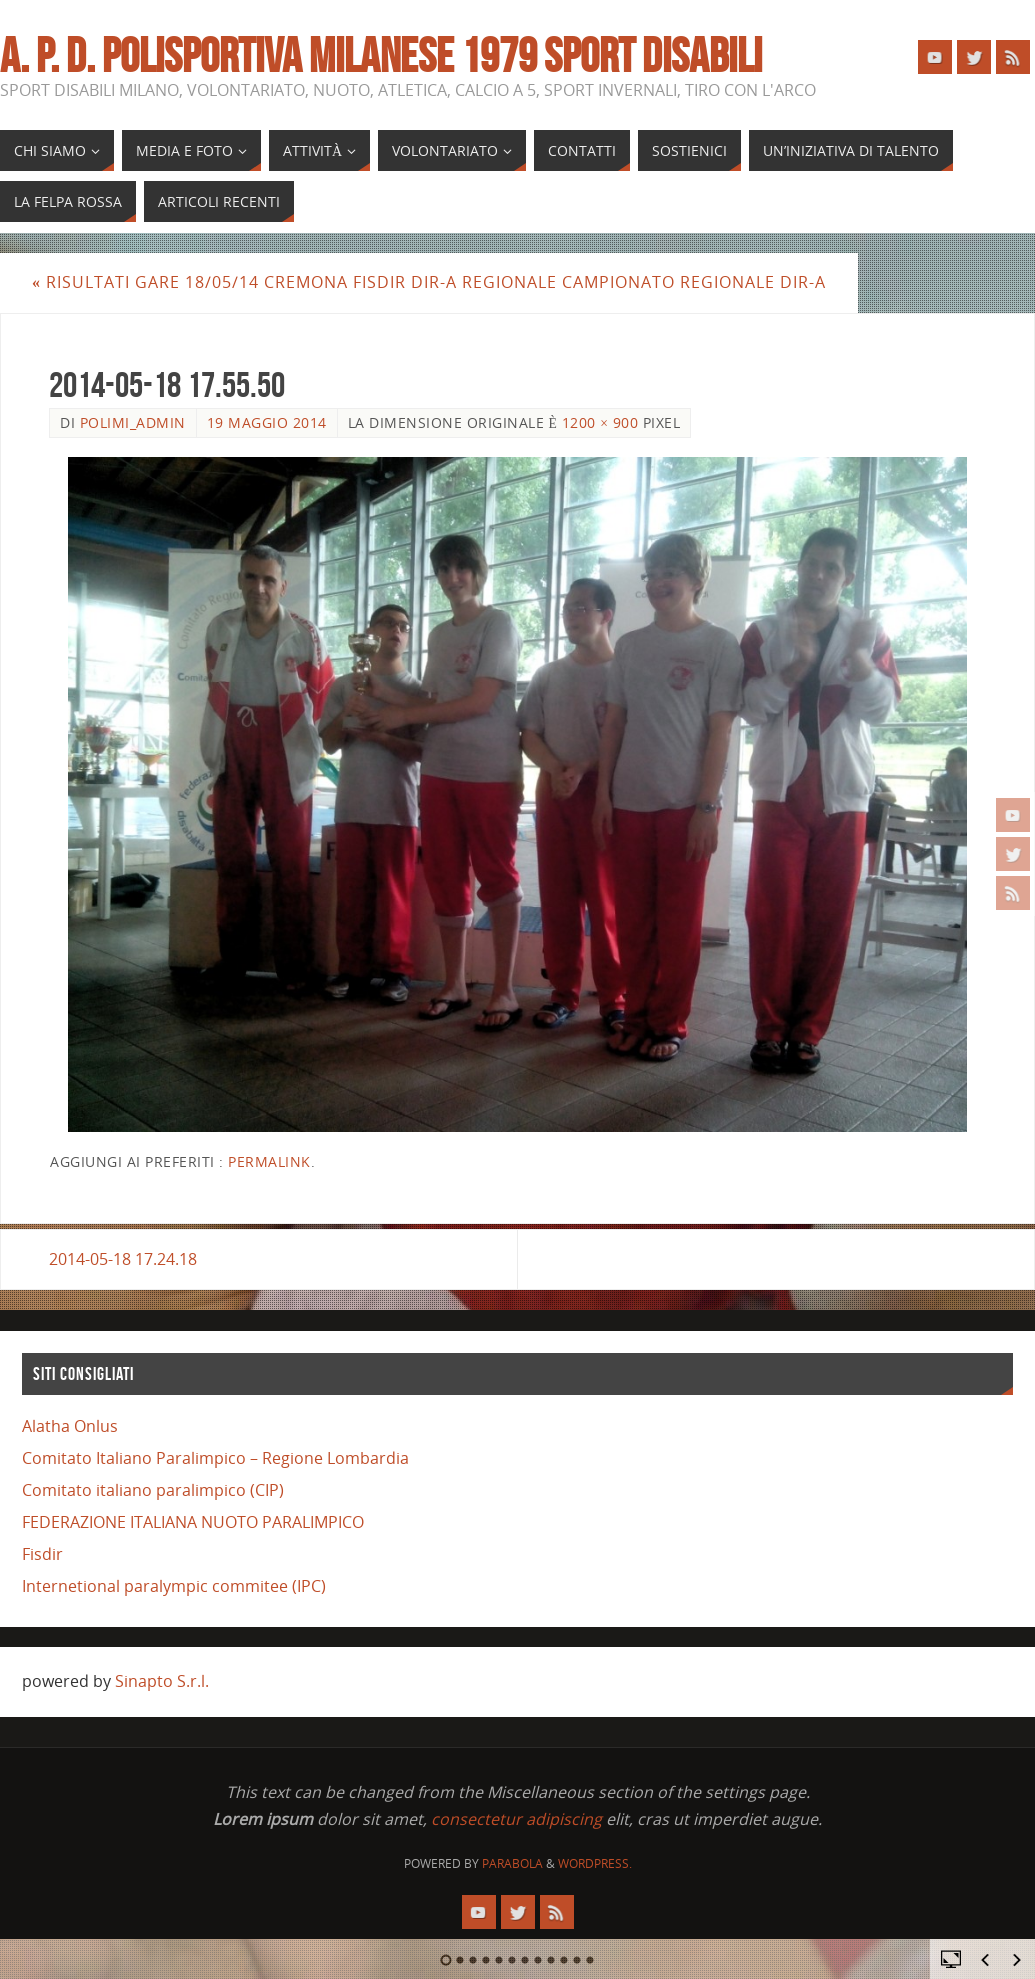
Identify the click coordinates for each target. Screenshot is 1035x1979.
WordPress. (595, 1863)
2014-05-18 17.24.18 (123, 1259)
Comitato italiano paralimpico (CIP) (153, 1490)
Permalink (269, 1161)
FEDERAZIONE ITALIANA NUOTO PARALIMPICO (193, 1522)
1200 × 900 (600, 422)
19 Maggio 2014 (267, 422)
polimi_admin (133, 422)
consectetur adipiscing (516, 1819)
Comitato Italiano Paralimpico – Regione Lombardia (215, 1458)
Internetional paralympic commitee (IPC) (174, 1586)
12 (590, 1960)
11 (577, 1960)
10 (564, 1960)
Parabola (512, 1863)
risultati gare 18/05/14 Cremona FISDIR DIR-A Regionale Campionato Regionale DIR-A (429, 282)
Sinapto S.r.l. (162, 1681)
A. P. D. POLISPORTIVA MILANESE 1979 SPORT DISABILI (381, 56)
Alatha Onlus (70, 1426)
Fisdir (42, 1554)
